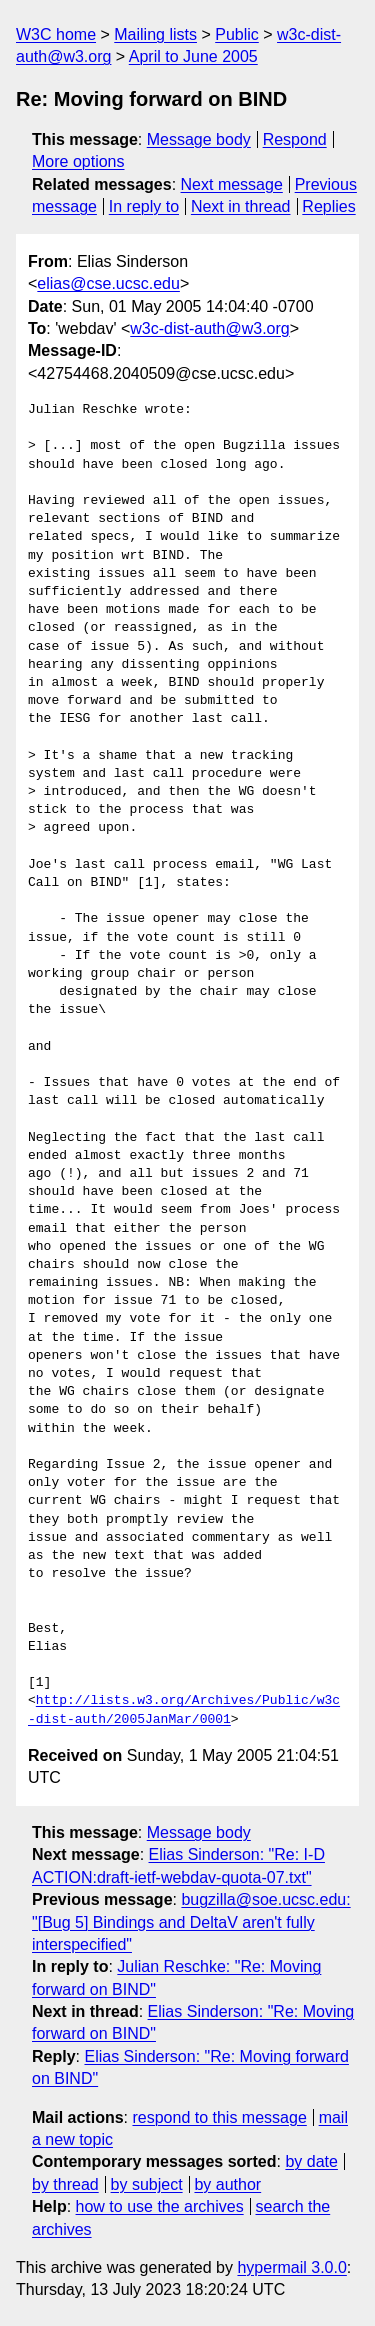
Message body (199, 139)
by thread (65, 2184)
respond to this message (219, 2117)
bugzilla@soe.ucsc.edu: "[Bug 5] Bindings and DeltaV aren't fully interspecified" (191, 1922)
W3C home (56, 34)
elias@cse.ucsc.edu (108, 283)
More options (78, 161)
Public (237, 34)
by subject (147, 2184)
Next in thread (241, 206)
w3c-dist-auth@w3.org (209, 328)
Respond (295, 139)
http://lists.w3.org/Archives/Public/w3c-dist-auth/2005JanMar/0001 (184, 1710)
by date (311, 2161)
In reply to (144, 206)
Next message (232, 184)
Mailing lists (155, 34)
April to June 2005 (193, 56)
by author (227, 2184)
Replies (328, 206)
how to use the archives (160, 2206)
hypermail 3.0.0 (291, 2267)
